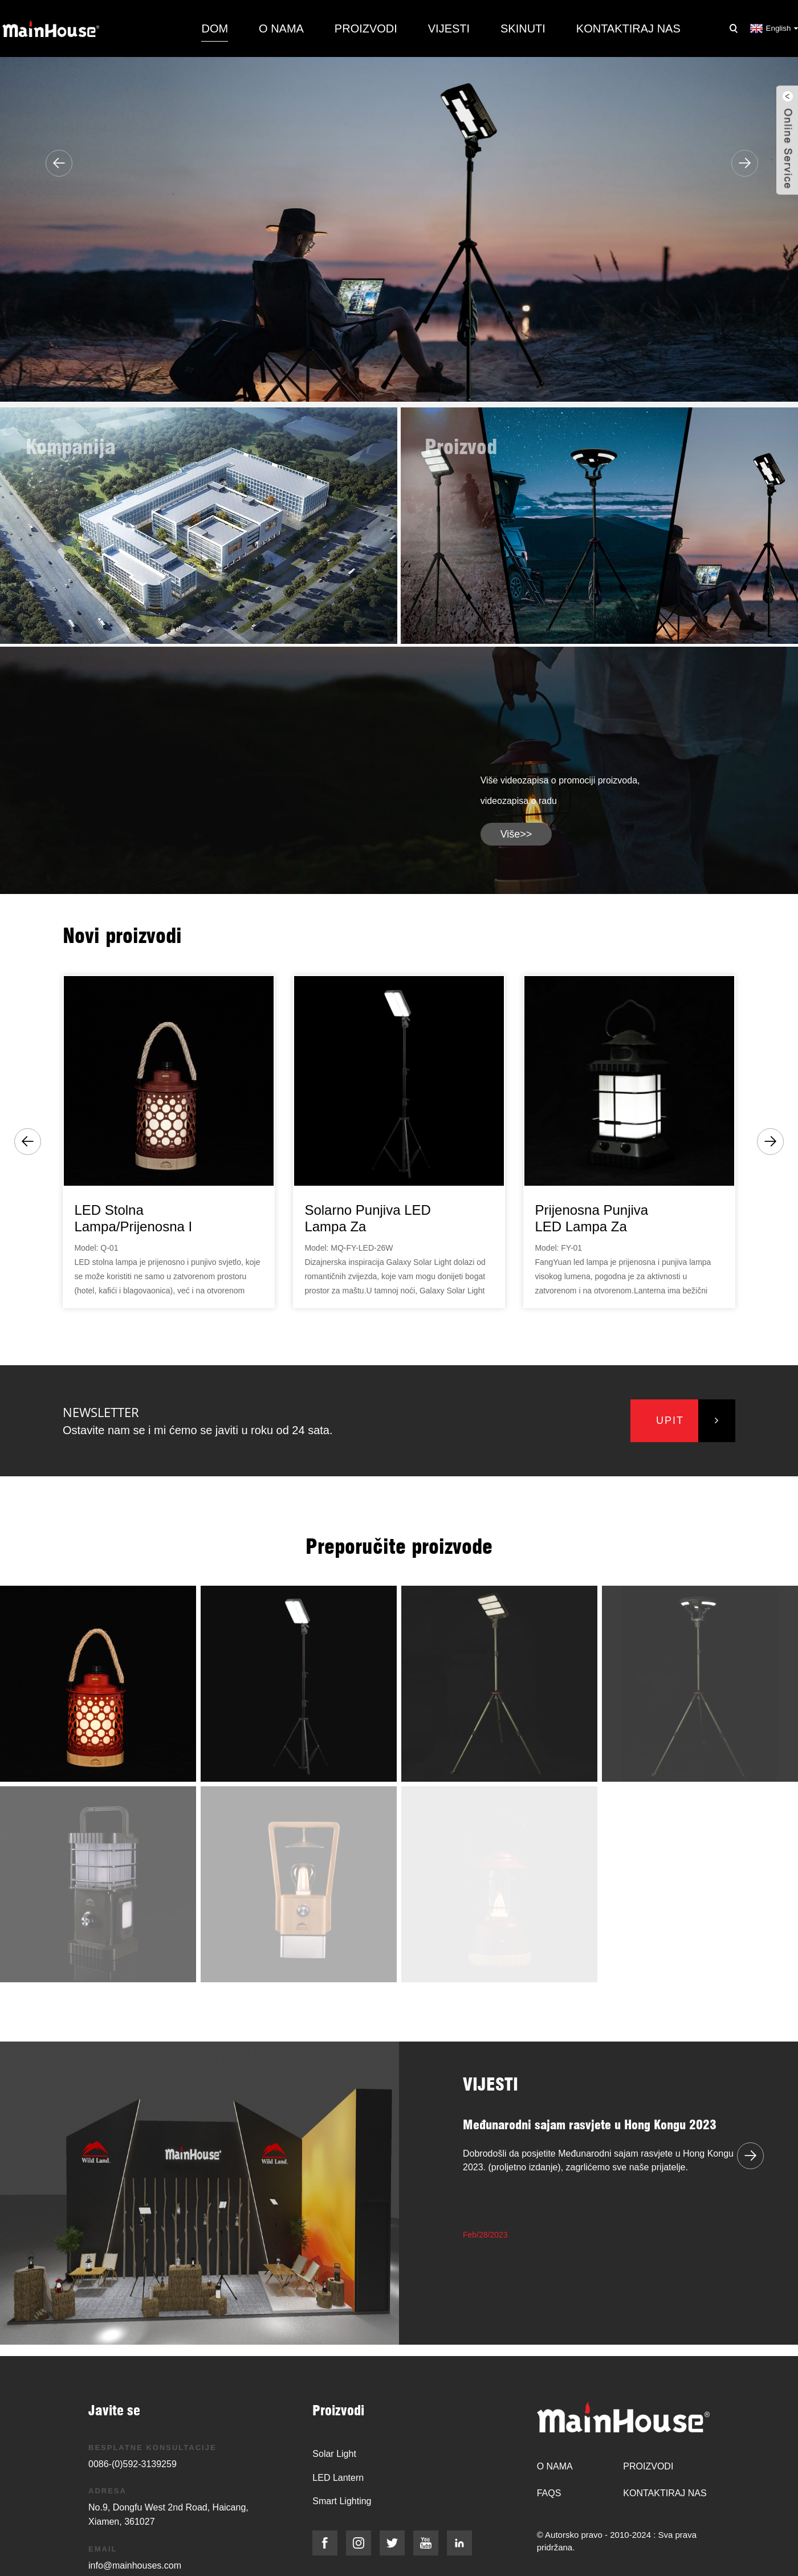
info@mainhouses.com (134, 2565)
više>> (516, 834)
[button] (59, 163)
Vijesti (449, 28)
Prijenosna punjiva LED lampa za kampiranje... (591, 1218)
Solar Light (334, 2454)
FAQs (549, 2493)
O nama (281, 28)
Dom (214, 28)
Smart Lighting (341, 2501)
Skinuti (522, 28)
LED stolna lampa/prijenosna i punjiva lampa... (133, 1218)
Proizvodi (366, 28)
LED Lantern (338, 2478)
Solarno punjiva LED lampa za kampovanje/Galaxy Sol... (367, 1218)
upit (670, 1420)
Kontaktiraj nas (628, 28)
